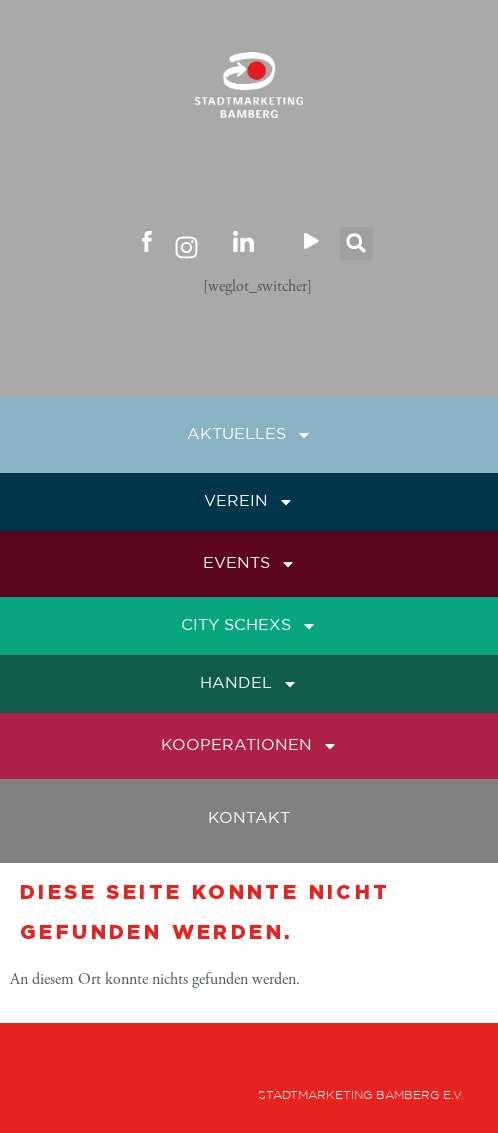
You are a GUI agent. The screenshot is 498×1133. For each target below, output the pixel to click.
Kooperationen (249, 746)
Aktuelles (249, 435)
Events (249, 564)
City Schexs (249, 626)
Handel (249, 684)
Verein (249, 502)
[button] (356, 243)
